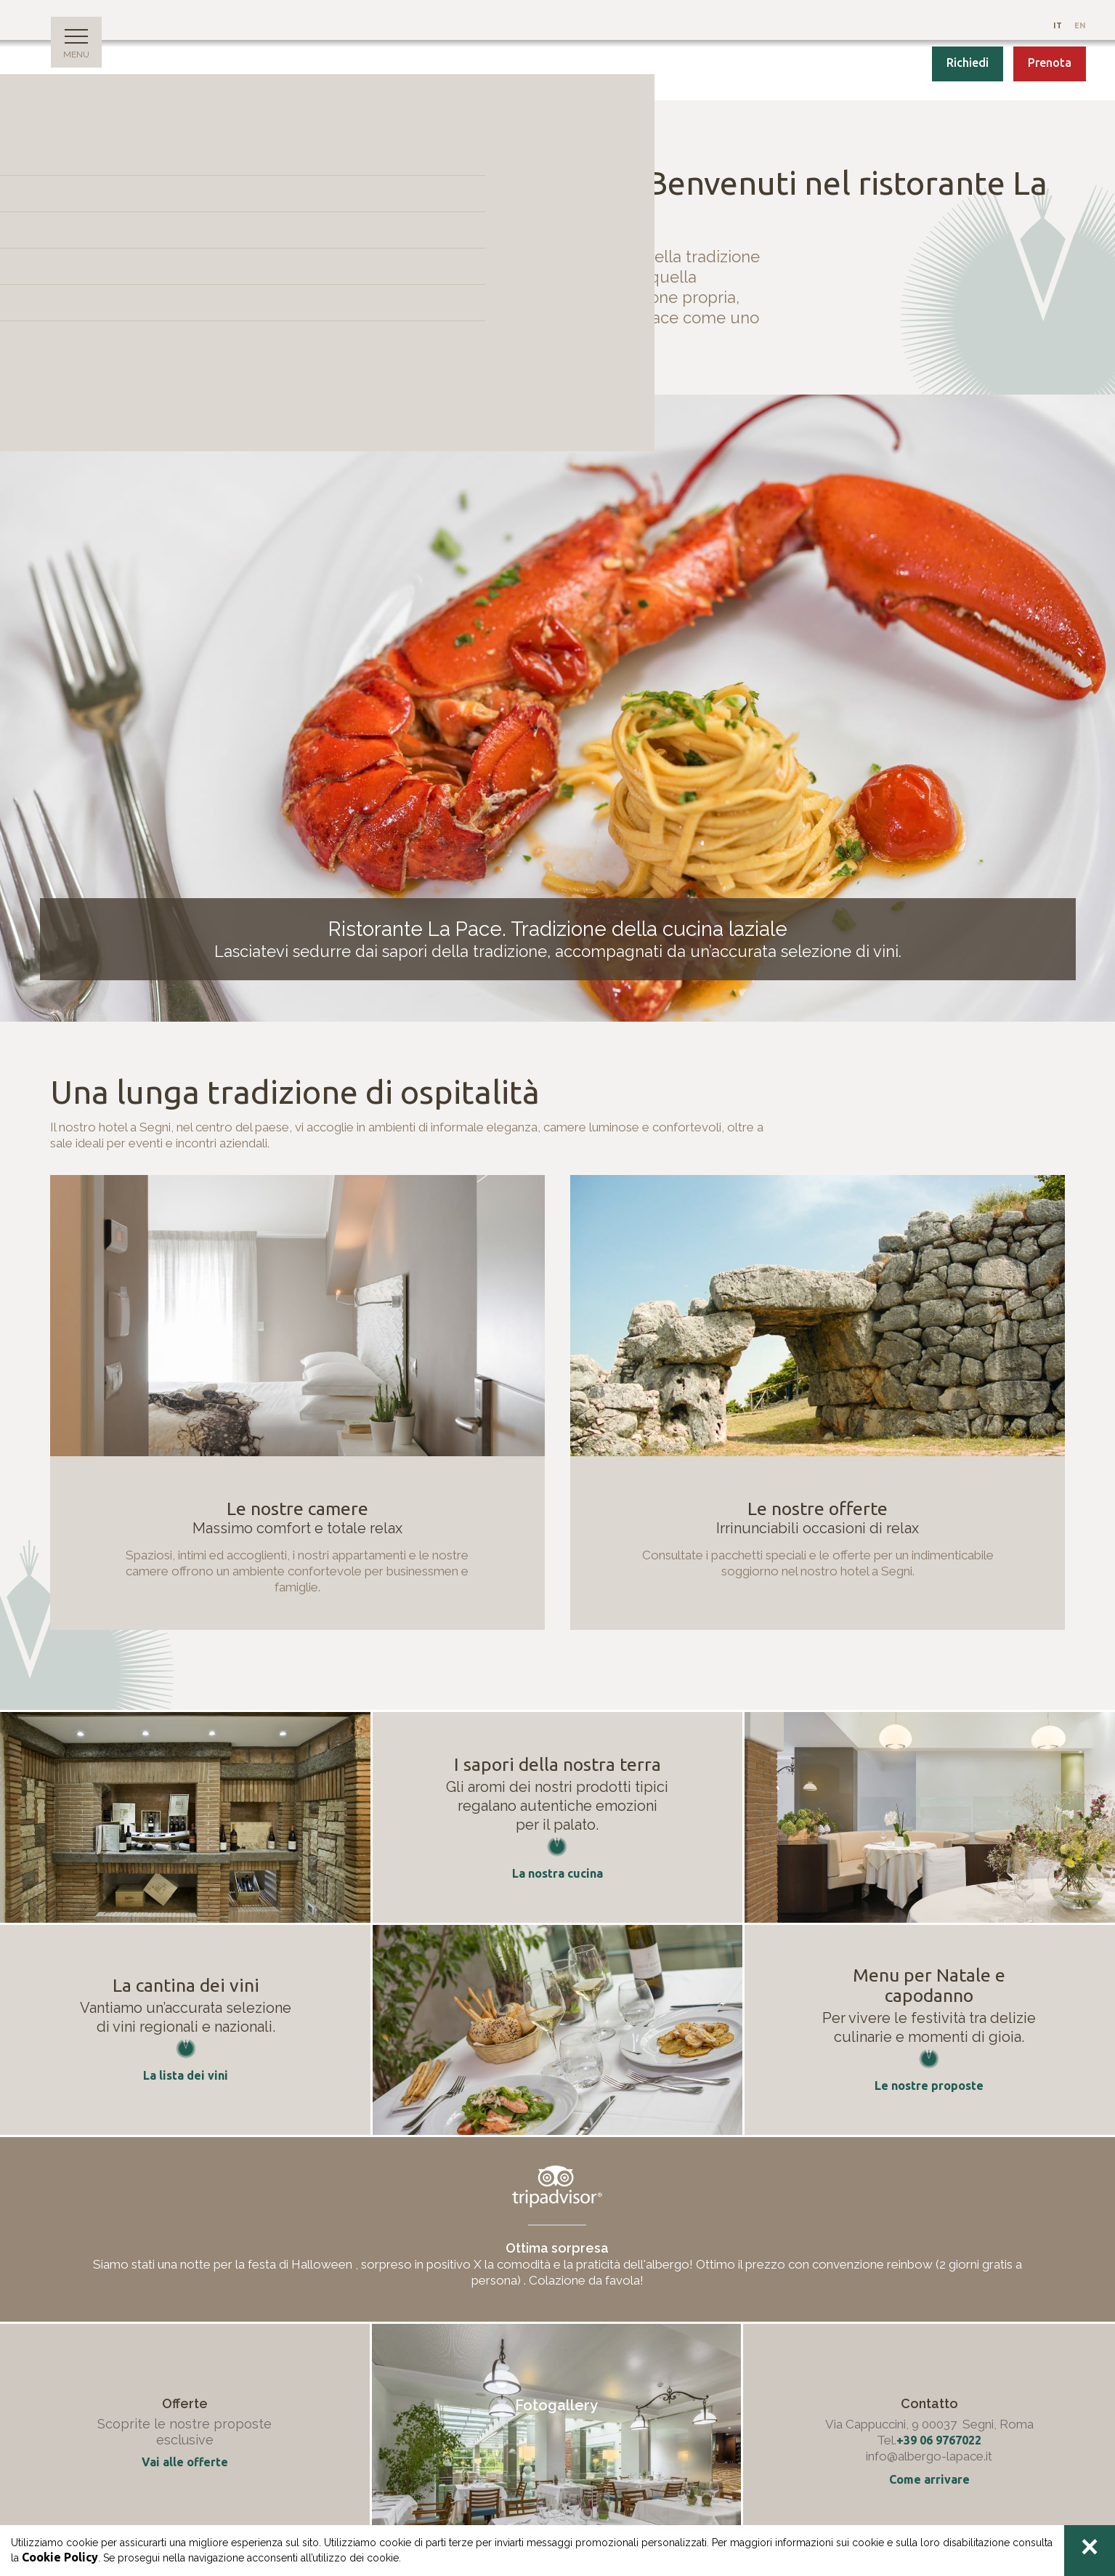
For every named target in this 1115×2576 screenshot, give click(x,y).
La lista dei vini (185, 2075)
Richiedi (967, 62)
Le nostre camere (297, 1508)
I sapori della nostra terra (557, 1764)
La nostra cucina (557, 1873)
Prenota (1049, 62)
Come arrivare (929, 2479)
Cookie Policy (60, 2557)
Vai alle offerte (185, 2461)
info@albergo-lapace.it (929, 2456)
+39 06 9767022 (938, 2440)
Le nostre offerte (817, 1508)
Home (62, 134)
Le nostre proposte (929, 2085)
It (1058, 25)
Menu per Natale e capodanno (929, 1985)
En (1080, 25)
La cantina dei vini (186, 1985)
